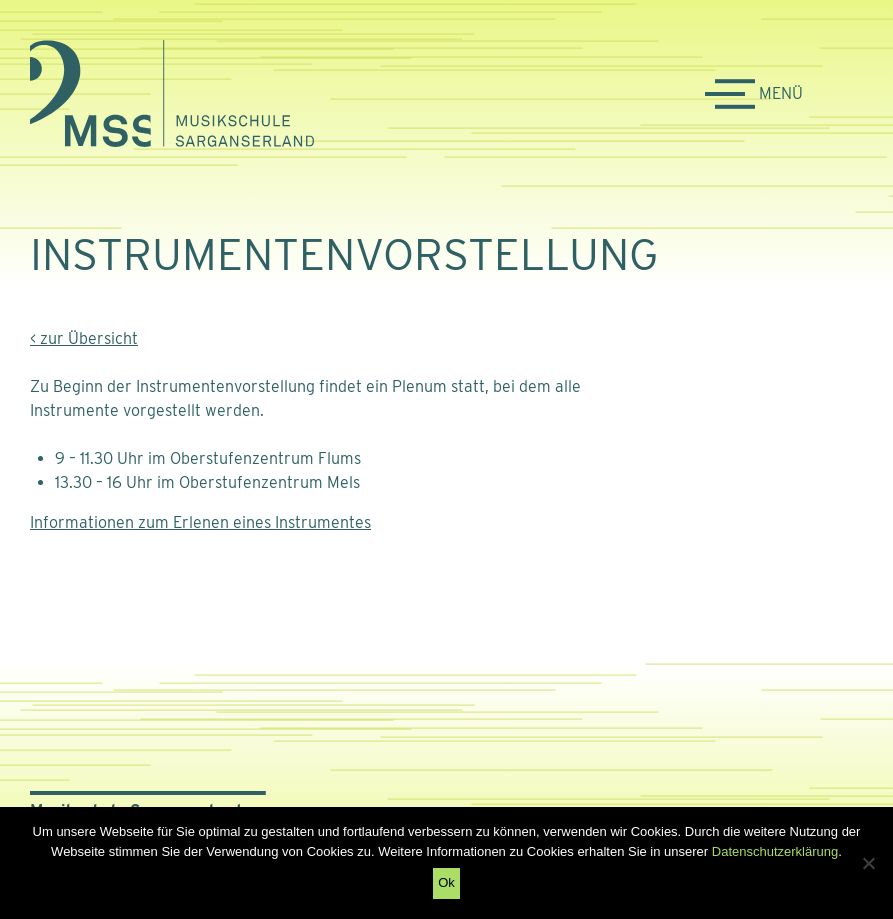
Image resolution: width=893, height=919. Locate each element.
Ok (446, 882)
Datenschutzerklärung (775, 851)
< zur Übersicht (84, 338)
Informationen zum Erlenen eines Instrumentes (200, 522)
